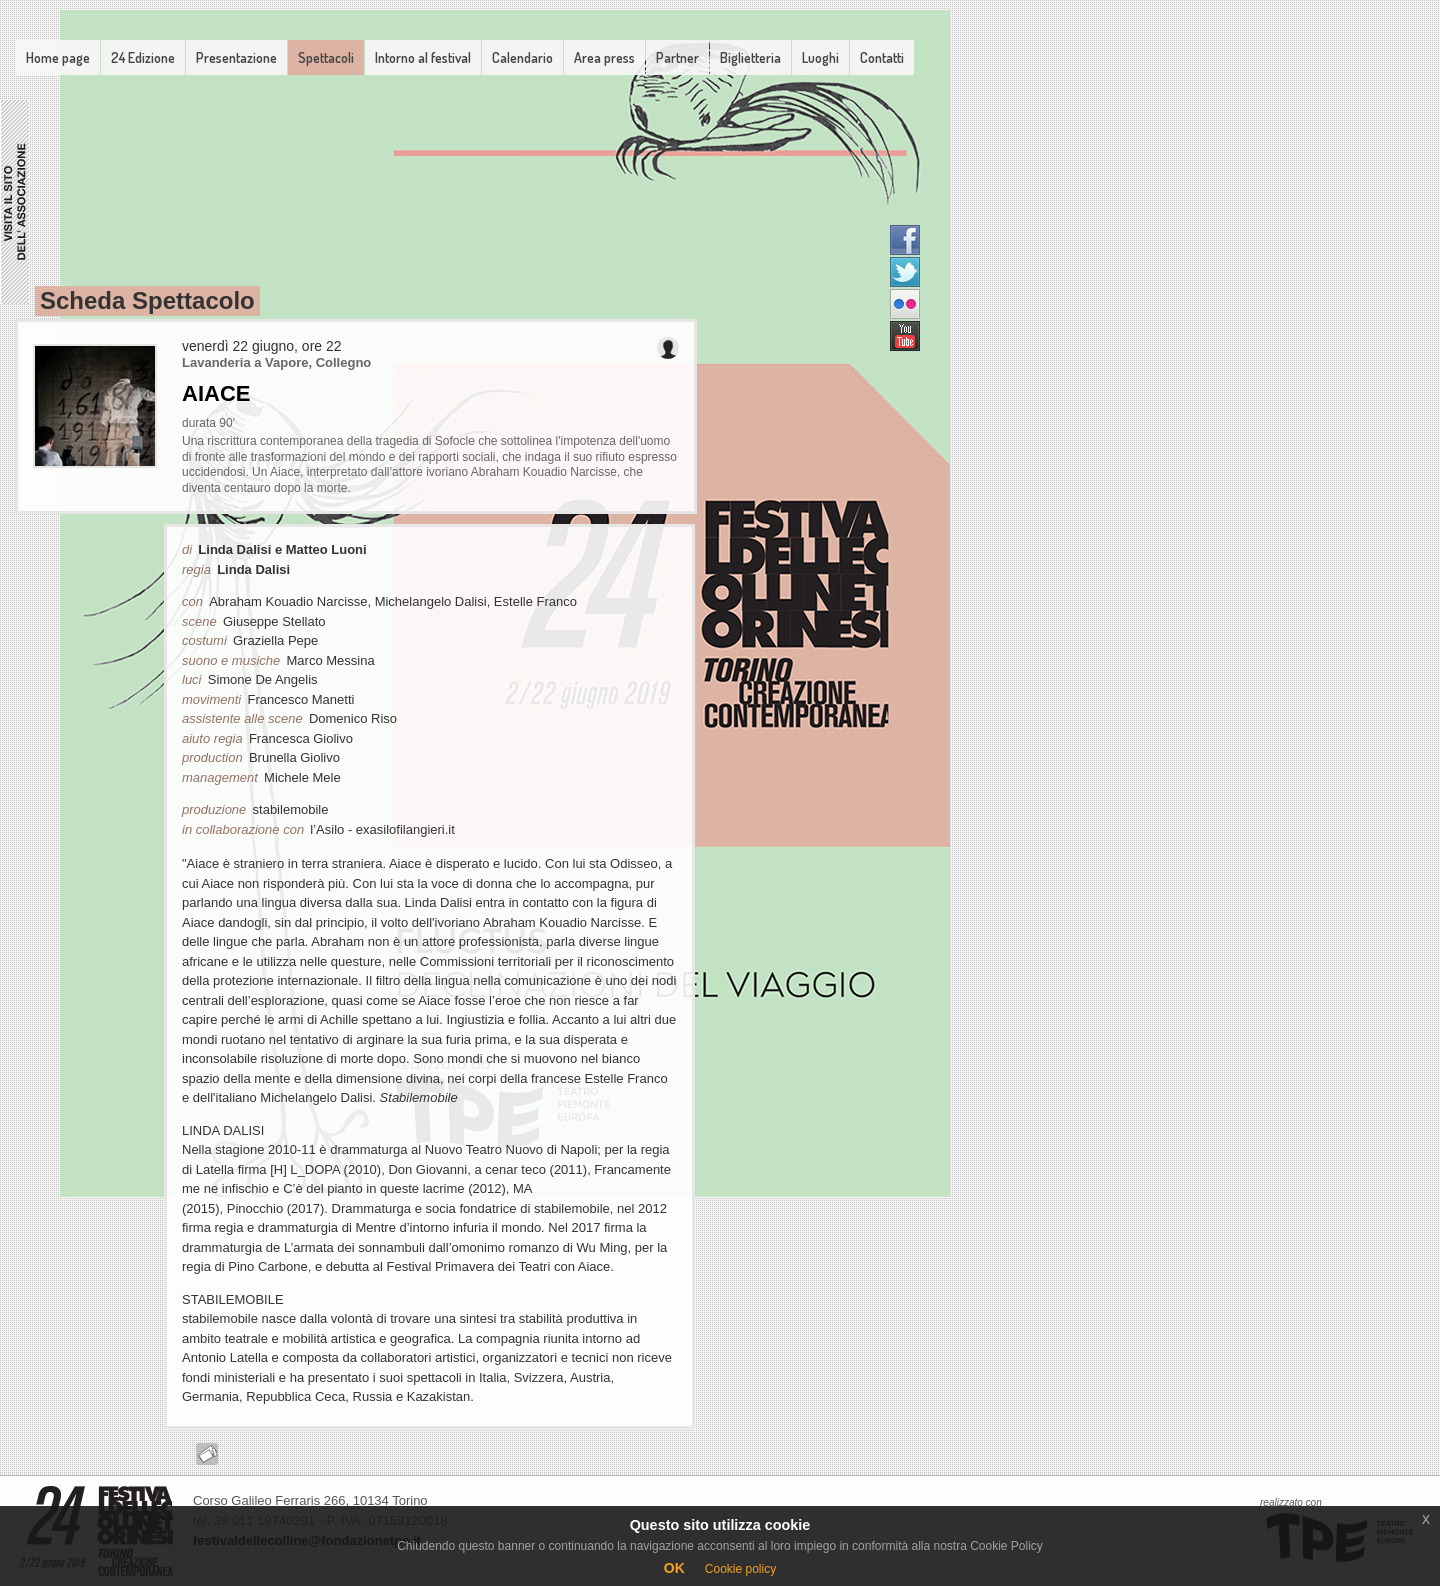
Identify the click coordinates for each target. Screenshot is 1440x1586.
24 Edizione (143, 57)
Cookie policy (740, 1569)
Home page (58, 57)
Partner (677, 57)
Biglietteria (750, 57)
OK (674, 1568)
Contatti (882, 57)
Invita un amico (668, 348)
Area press (604, 57)
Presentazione (236, 57)
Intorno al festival (423, 57)
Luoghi (820, 57)
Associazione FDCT (15, 202)
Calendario (522, 57)
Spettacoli (326, 57)
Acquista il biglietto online (207, 1454)
